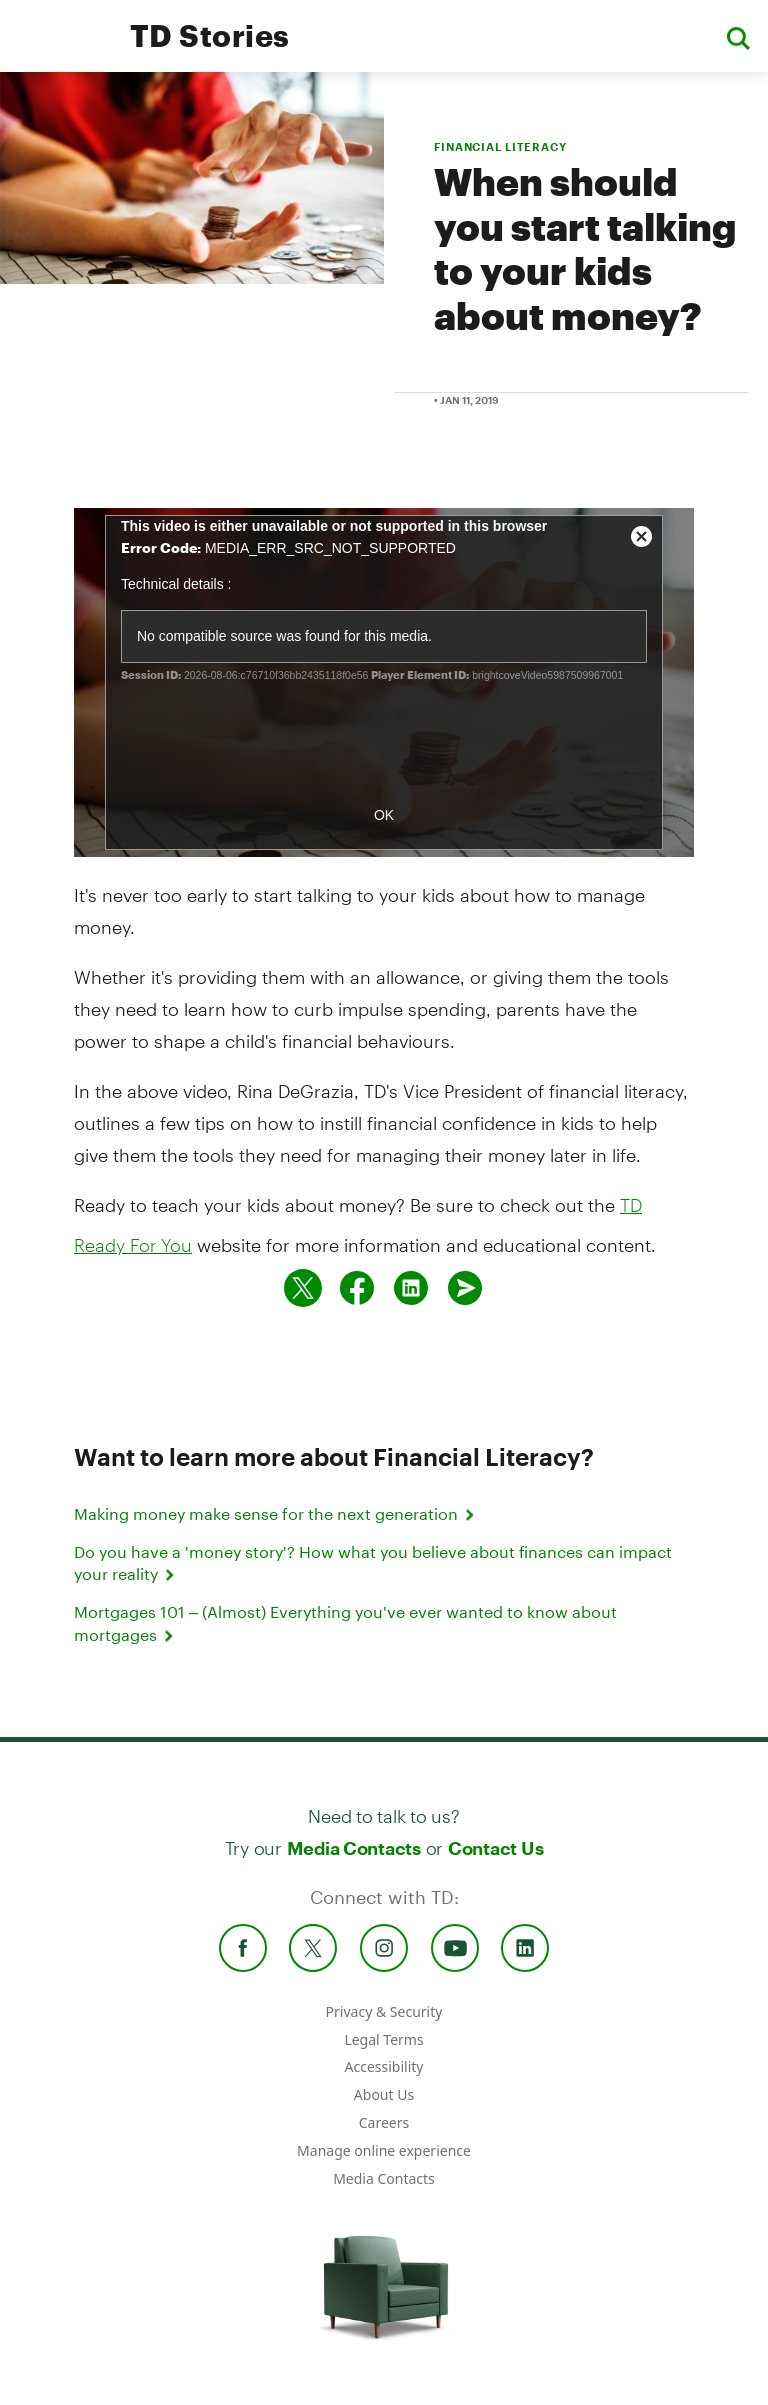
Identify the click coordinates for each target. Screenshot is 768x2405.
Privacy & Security (384, 2011)
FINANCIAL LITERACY (500, 146)
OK (384, 815)
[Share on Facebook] (357, 1288)
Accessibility (384, 2066)
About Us (384, 2094)
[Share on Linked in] (411, 1288)
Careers (384, 2122)
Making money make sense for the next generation (276, 1513)
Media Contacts (354, 1848)
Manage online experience (384, 2150)
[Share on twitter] (303, 1288)
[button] (738, 36)
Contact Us (495, 1848)
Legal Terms (383, 2039)
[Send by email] (465, 1288)
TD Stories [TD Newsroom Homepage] (210, 35)
